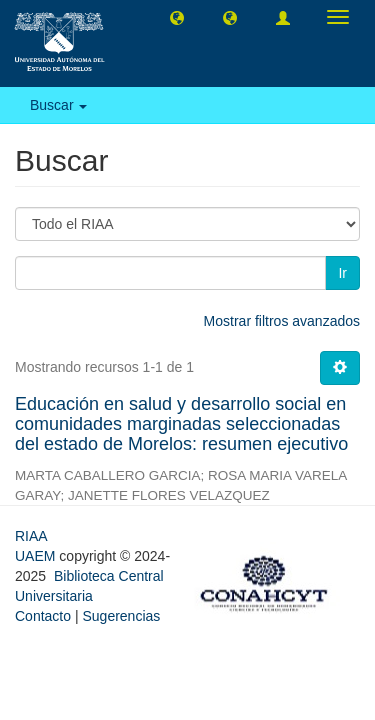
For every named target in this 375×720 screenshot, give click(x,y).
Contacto (43, 616)
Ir (342, 273)
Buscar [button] (58, 105)
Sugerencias (121, 616)
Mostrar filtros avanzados (282, 321)
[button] (177, 17)
